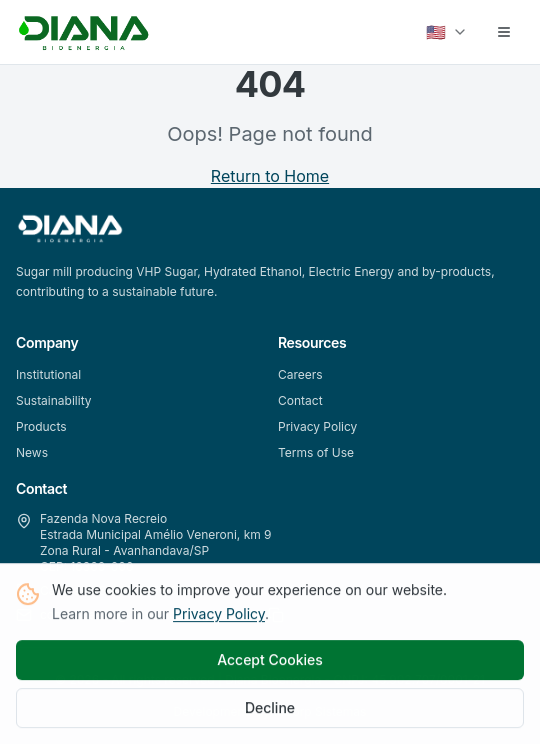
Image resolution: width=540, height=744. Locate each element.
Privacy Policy (219, 615)
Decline (270, 709)
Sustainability (54, 400)
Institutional (48, 374)
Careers (300, 374)
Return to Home (270, 176)
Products (41, 426)
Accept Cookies (270, 661)
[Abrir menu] (504, 32)
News (32, 452)
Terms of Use (316, 452)
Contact (300, 400)
